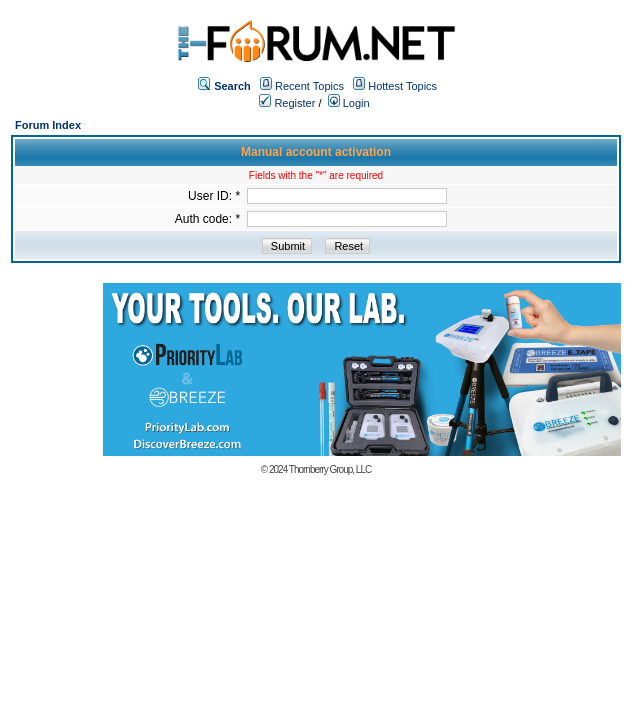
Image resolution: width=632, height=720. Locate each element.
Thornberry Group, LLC (330, 469)
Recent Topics (309, 86)
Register (287, 103)
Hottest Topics (402, 86)
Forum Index (48, 125)
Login (349, 103)
